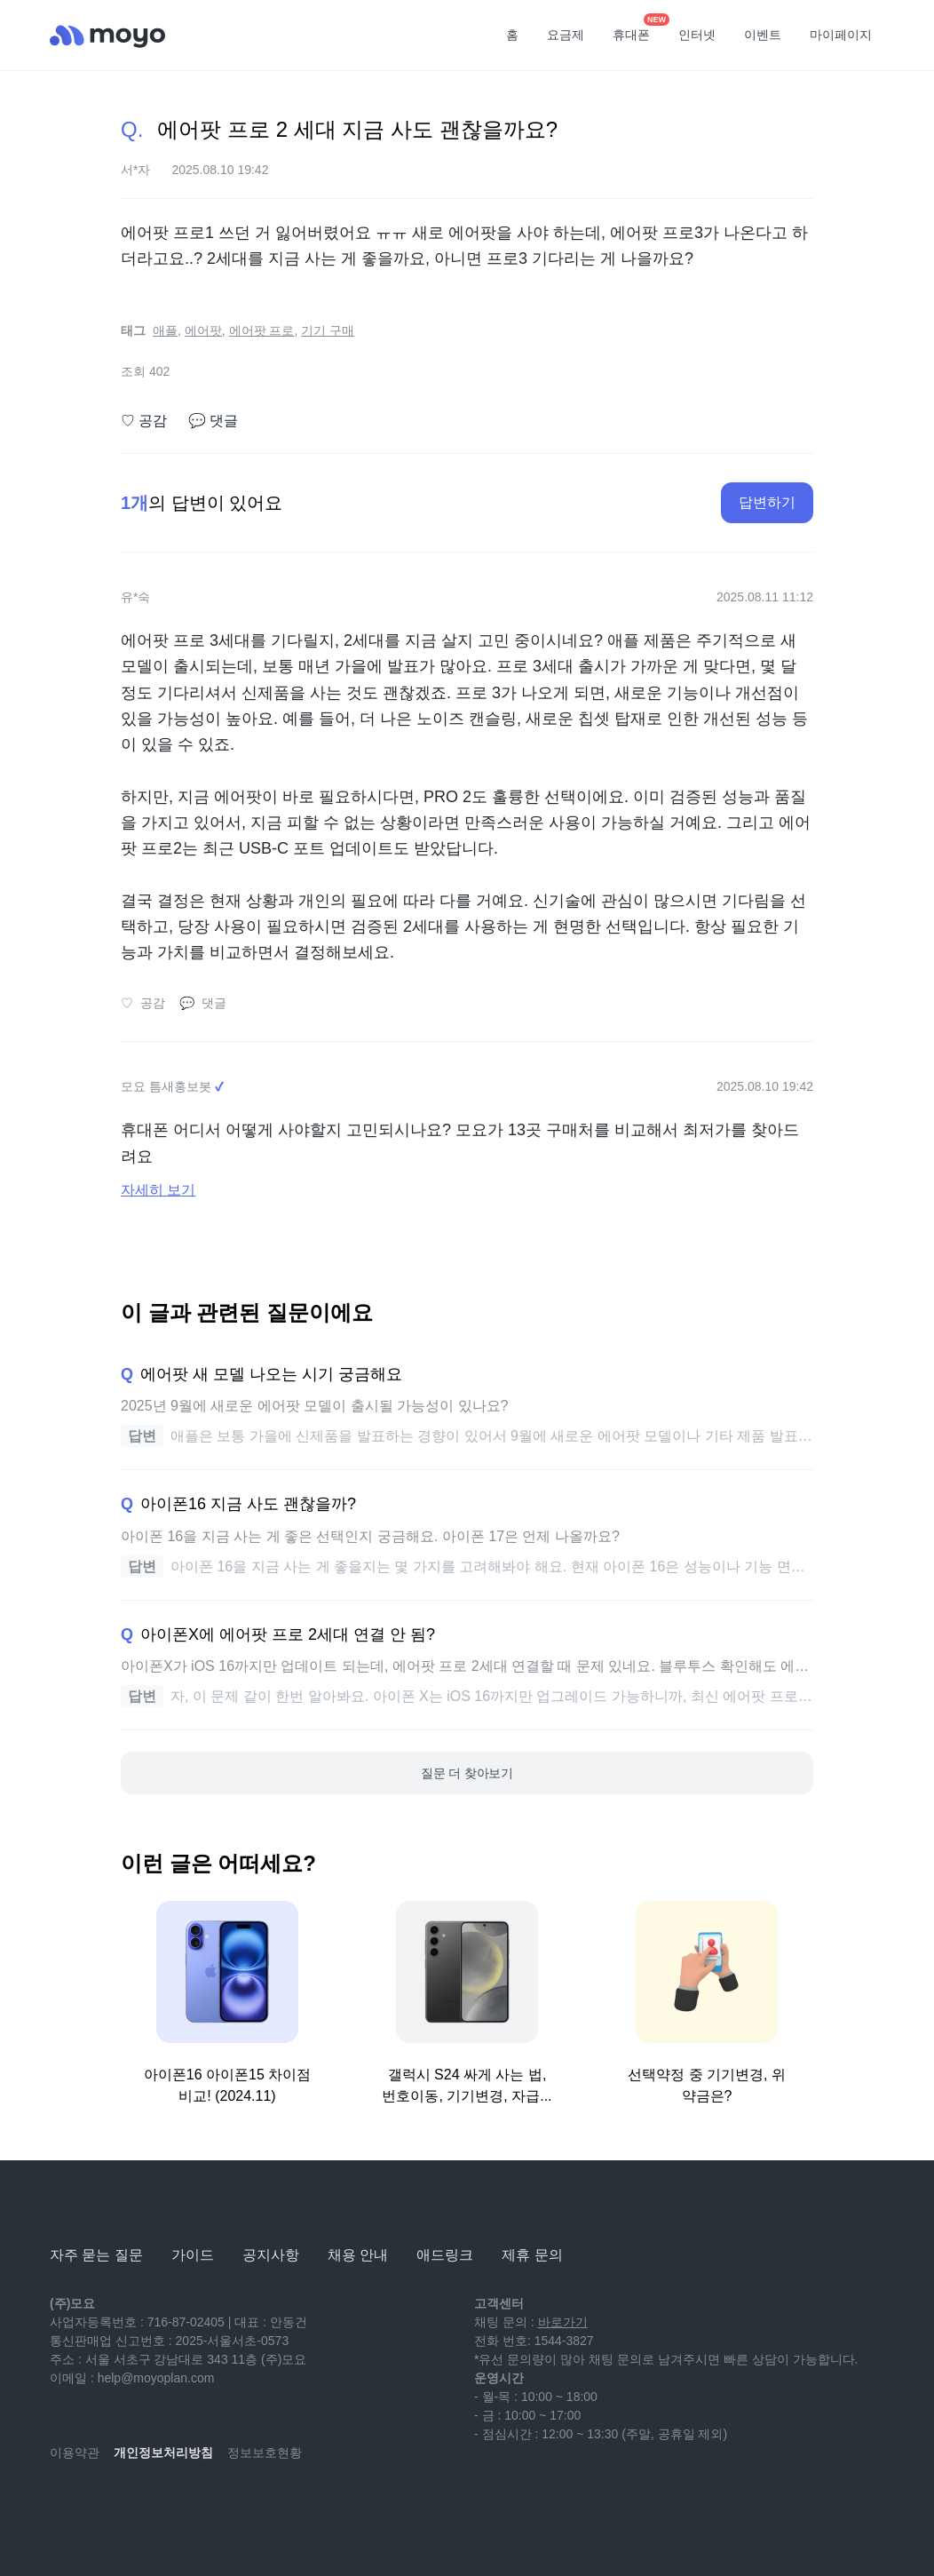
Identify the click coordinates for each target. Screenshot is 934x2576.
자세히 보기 (158, 1189)
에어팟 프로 (262, 330)
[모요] (94, 2206)
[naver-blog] (103, 2505)
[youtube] (64, 2505)
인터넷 (697, 35)
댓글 (213, 421)
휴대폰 (637, 29)
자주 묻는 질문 (96, 2254)
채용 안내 (358, 2254)
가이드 (192, 2254)
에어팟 (203, 330)
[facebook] (181, 2505)
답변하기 (767, 502)
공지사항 (270, 2254)
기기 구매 (327, 330)
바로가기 (563, 2322)
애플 (165, 330)
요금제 (565, 35)
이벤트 (762, 35)
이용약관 (74, 2452)
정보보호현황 (264, 2452)
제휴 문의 (532, 2254)
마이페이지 (841, 35)
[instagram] (142, 2505)
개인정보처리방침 (163, 2452)
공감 (144, 421)
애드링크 (444, 2254)
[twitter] (220, 2505)
